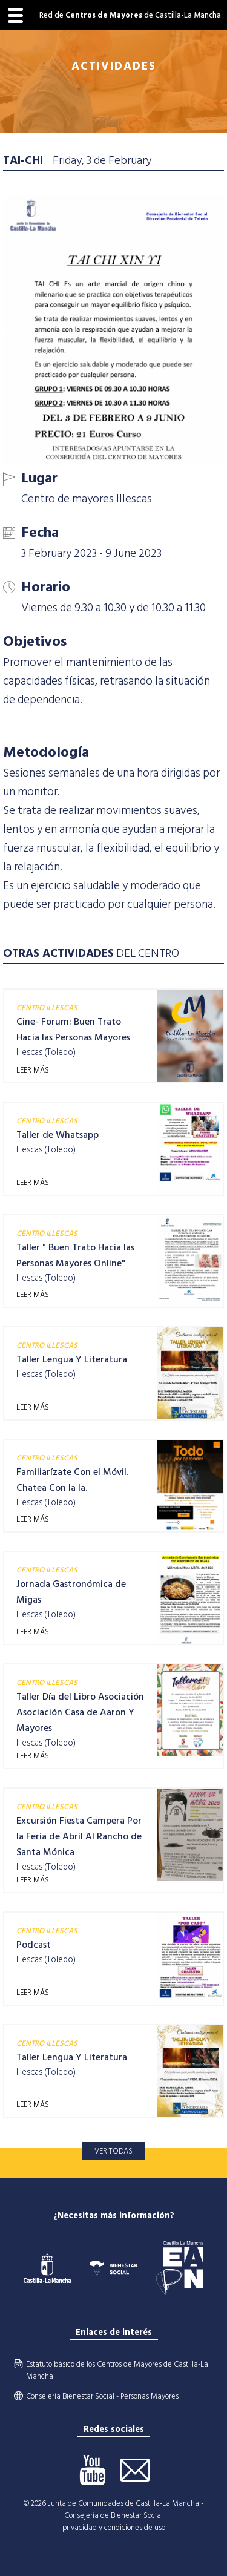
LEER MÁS (32, 1070)
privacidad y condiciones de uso (113, 2528)
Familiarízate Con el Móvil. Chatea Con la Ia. (72, 1480)
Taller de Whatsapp (57, 1135)
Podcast (33, 1945)
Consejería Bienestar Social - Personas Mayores (102, 2396)
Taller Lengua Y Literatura (71, 1359)
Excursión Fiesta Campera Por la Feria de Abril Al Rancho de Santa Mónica (79, 1836)
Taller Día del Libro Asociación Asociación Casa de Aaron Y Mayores (80, 1712)
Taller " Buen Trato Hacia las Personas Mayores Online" (75, 1255)
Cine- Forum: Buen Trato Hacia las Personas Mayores (73, 1029)
